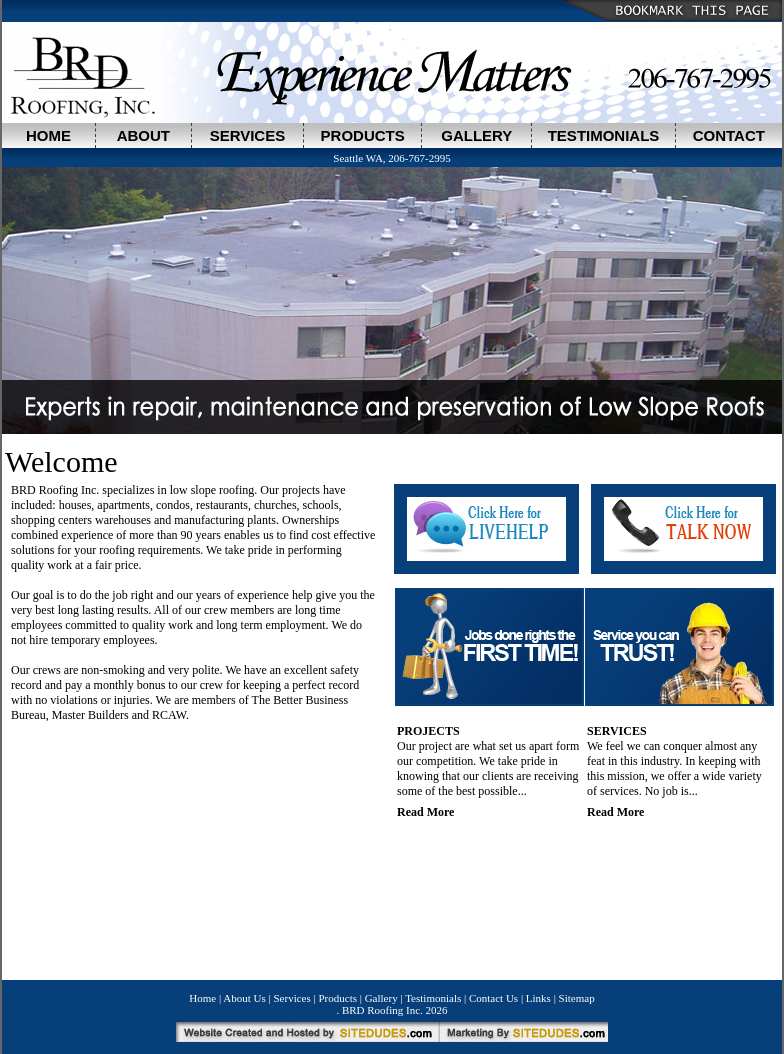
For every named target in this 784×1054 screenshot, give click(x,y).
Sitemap (577, 998)
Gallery (381, 998)
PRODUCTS (363, 135)
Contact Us (493, 998)
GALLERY (476, 135)
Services (292, 998)
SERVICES (248, 135)
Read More (425, 812)
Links (538, 998)
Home (202, 998)
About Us (244, 998)
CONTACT (729, 135)
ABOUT (143, 135)
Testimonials (433, 998)
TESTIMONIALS (604, 135)
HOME (48, 135)
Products (337, 998)
